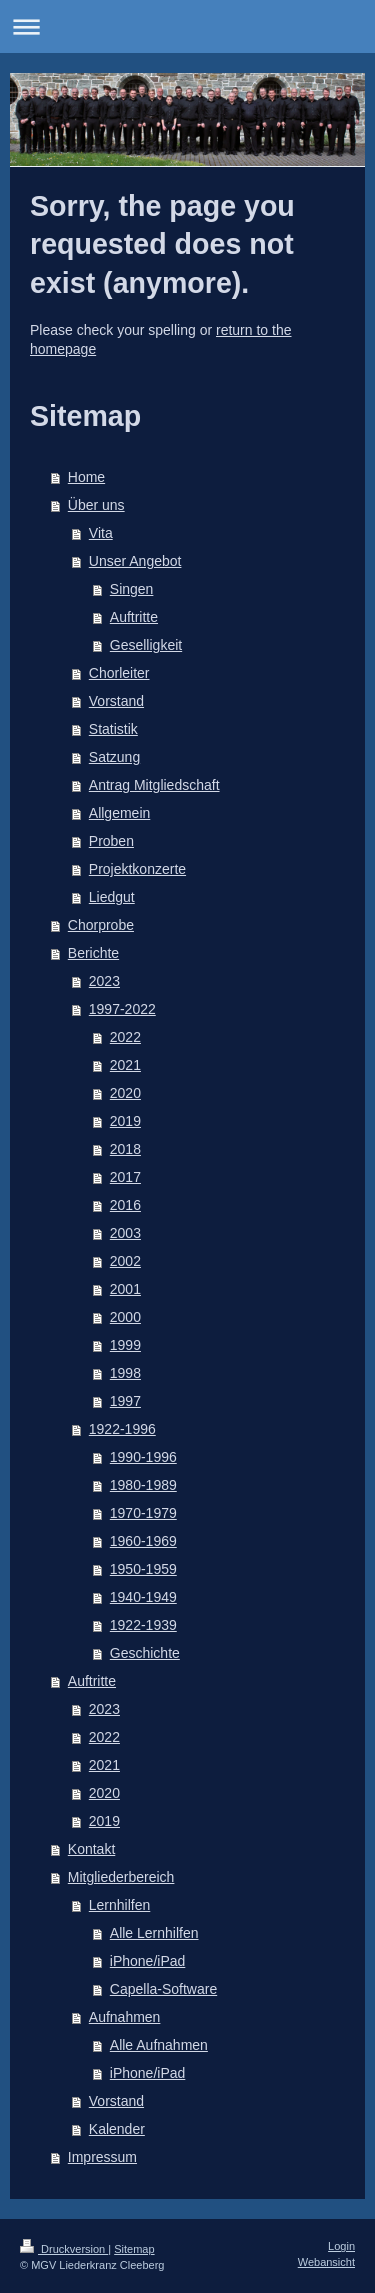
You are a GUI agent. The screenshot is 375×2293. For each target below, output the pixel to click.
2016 (125, 1205)
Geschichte (145, 1653)
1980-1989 (143, 1485)
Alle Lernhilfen (154, 1933)
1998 (125, 1373)
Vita (101, 533)
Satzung (114, 757)
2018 (125, 1149)
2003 (125, 1233)
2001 (125, 1289)
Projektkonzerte (137, 869)
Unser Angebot (135, 561)
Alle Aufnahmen (159, 2045)
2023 (104, 981)
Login (341, 2246)
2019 (125, 1121)
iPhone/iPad (148, 1961)
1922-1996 (122, 1429)
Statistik (113, 729)
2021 (125, 1065)
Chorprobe (101, 925)
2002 (125, 1261)
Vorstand (116, 701)
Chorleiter (119, 673)
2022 (125, 1037)
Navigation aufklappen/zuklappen (187, 26)
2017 (125, 1177)
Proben (111, 841)
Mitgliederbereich (121, 1877)
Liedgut (112, 897)
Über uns (96, 505)
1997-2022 (122, 1009)
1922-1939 (143, 1625)
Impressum (102, 2157)
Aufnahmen (125, 2017)
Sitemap (134, 2249)
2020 (125, 1093)
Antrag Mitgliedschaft (154, 785)
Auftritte (134, 617)
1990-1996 (143, 1457)
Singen (132, 589)
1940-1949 (143, 1597)
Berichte (93, 953)
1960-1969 (143, 1541)
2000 (125, 1317)
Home (86, 477)
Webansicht (326, 2262)
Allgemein (119, 813)
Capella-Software (163, 1989)
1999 (125, 1345)
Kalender (117, 2129)
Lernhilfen (120, 1905)
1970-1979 (143, 1513)
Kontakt (91, 1849)
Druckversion (64, 2249)
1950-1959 (143, 1569)
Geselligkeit (146, 645)
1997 (125, 1401)
